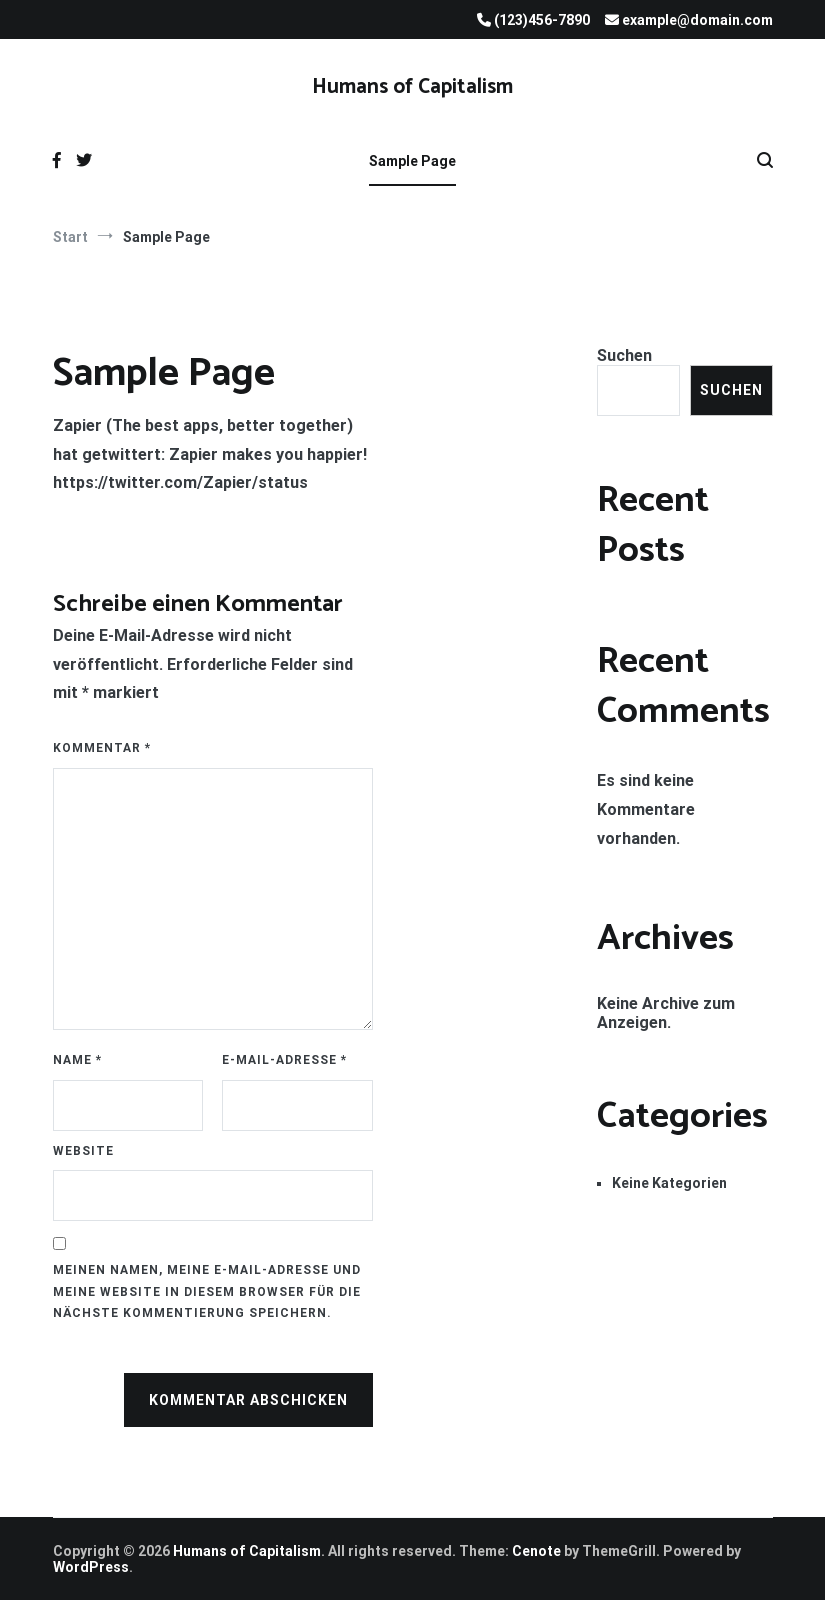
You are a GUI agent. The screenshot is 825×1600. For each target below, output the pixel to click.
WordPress (91, 1567)
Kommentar (102, 748)
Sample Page (412, 161)
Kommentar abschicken (248, 1400)
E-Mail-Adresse (284, 1060)
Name (77, 1060)
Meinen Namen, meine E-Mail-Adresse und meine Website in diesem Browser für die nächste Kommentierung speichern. (207, 1291)
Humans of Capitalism (412, 87)
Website (83, 1151)
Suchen (624, 355)
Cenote (536, 1551)
